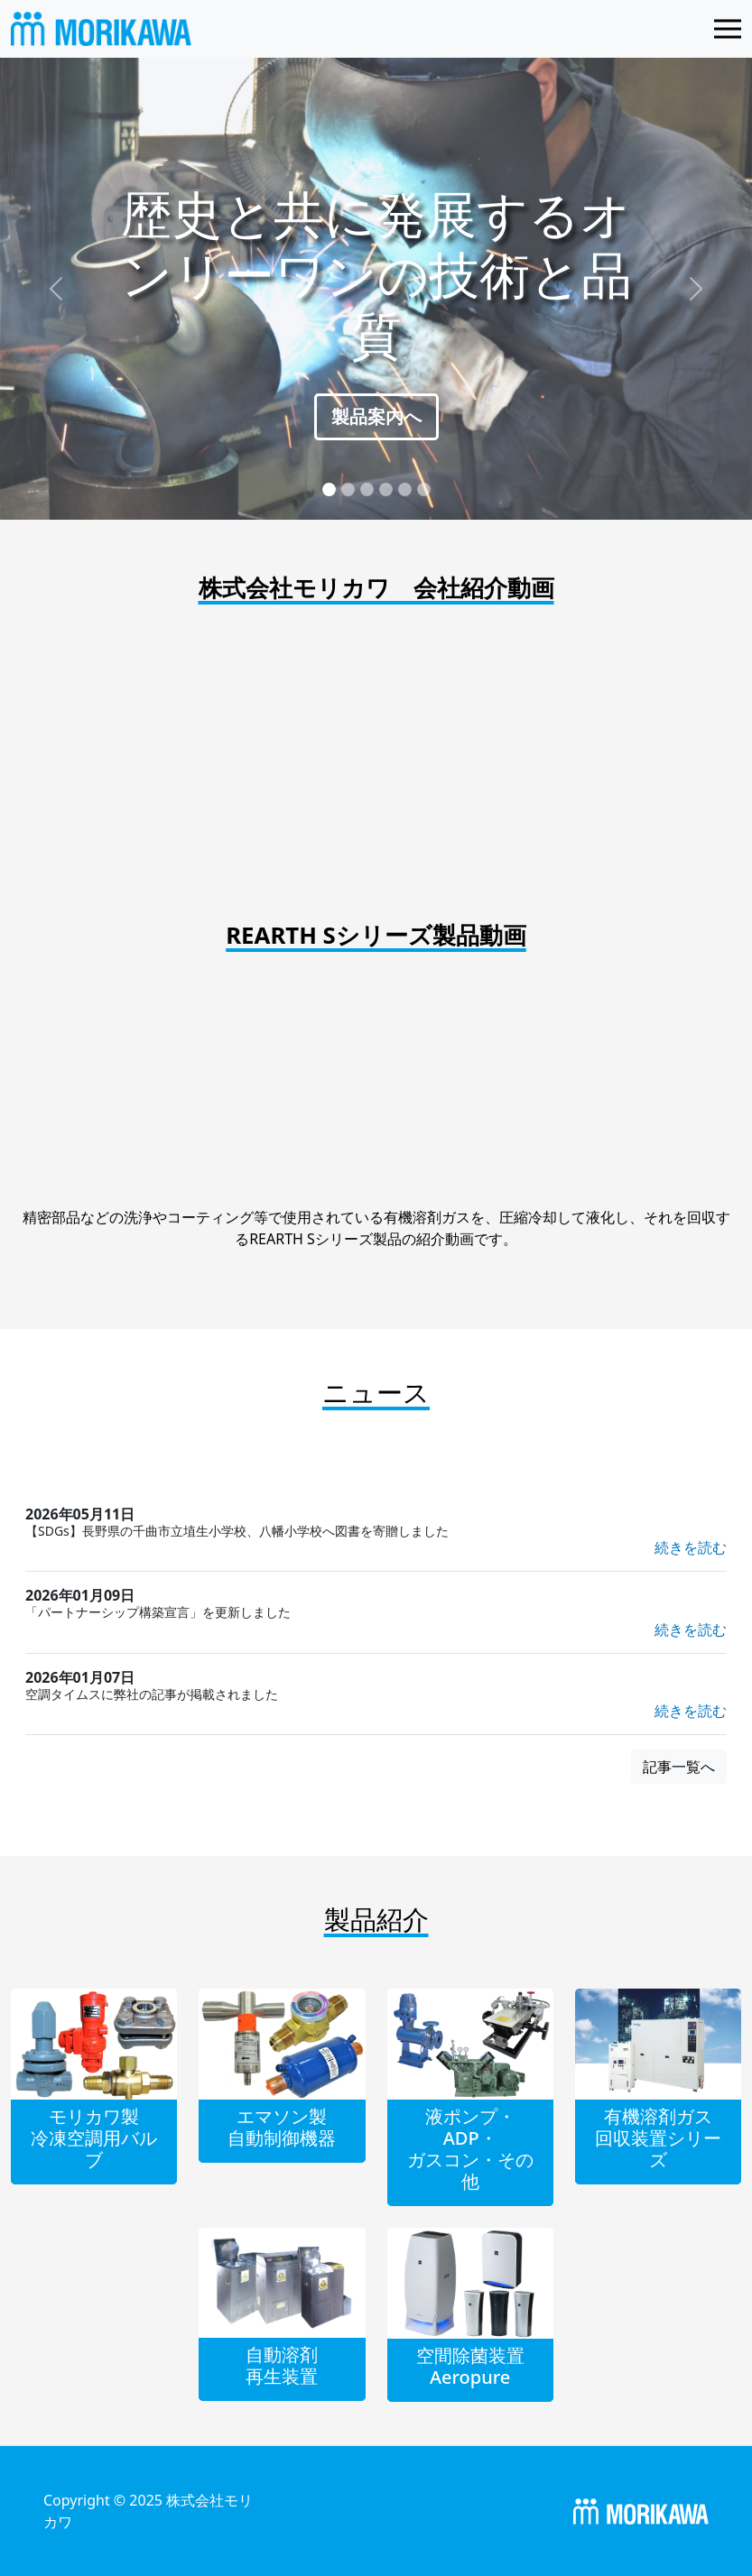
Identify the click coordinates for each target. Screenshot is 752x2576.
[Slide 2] (348, 489)
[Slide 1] (329, 489)
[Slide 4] (386, 489)
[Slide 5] (405, 489)
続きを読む (691, 1547)
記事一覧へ (679, 1767)
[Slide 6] (424, 489)
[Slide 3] (367, 489)
